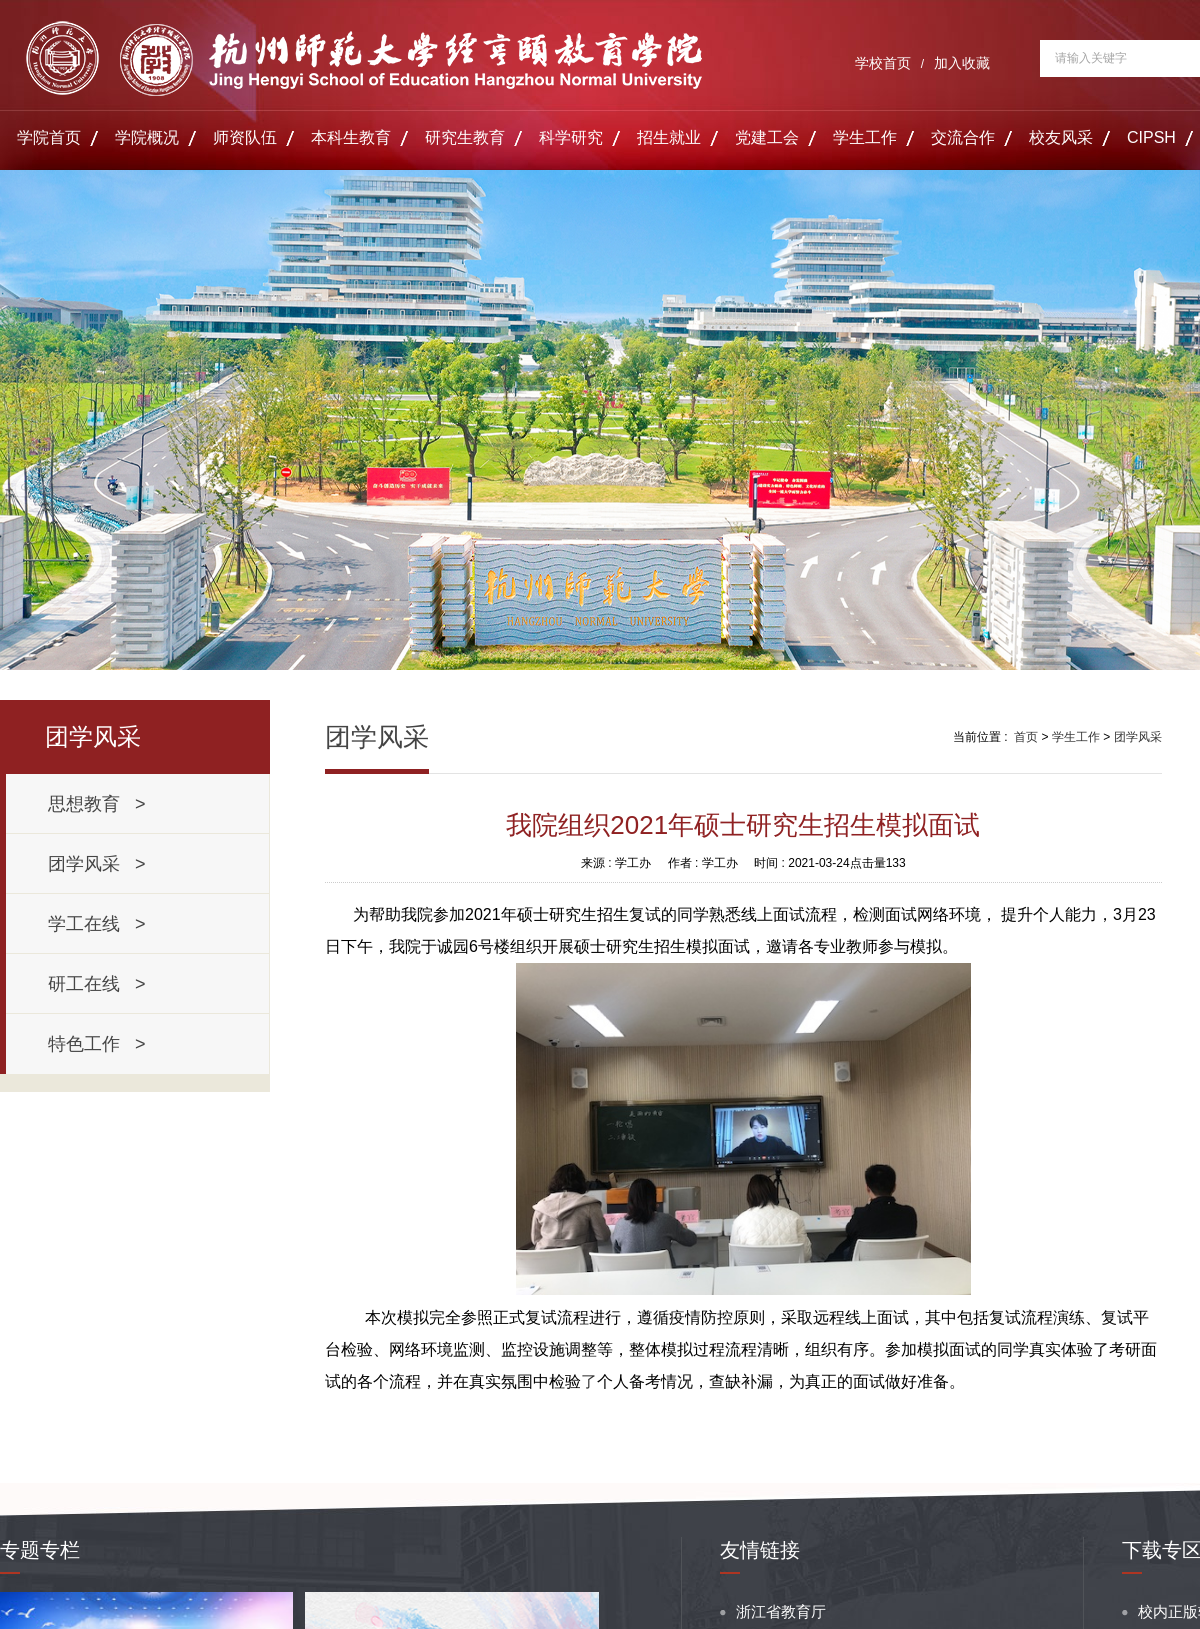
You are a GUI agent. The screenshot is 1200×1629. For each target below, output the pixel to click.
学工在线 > (97, 924)
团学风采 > (97, 864)
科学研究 (571, 137)
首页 (1026, 737)
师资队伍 (245, 137)
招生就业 (669, 137)
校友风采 (1061, 137)
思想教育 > (97, 804)
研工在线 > (97, 984)
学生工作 (865, 137)
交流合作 (963, 137)
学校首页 (883, 63)
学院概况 (147, 137)
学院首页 (49, 137)
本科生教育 (351, 137)
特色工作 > (97, 1044)
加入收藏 (962, 63)
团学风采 (1138, 737)
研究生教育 (465, 137)
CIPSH (1151, 137)
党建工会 (767, 137)
